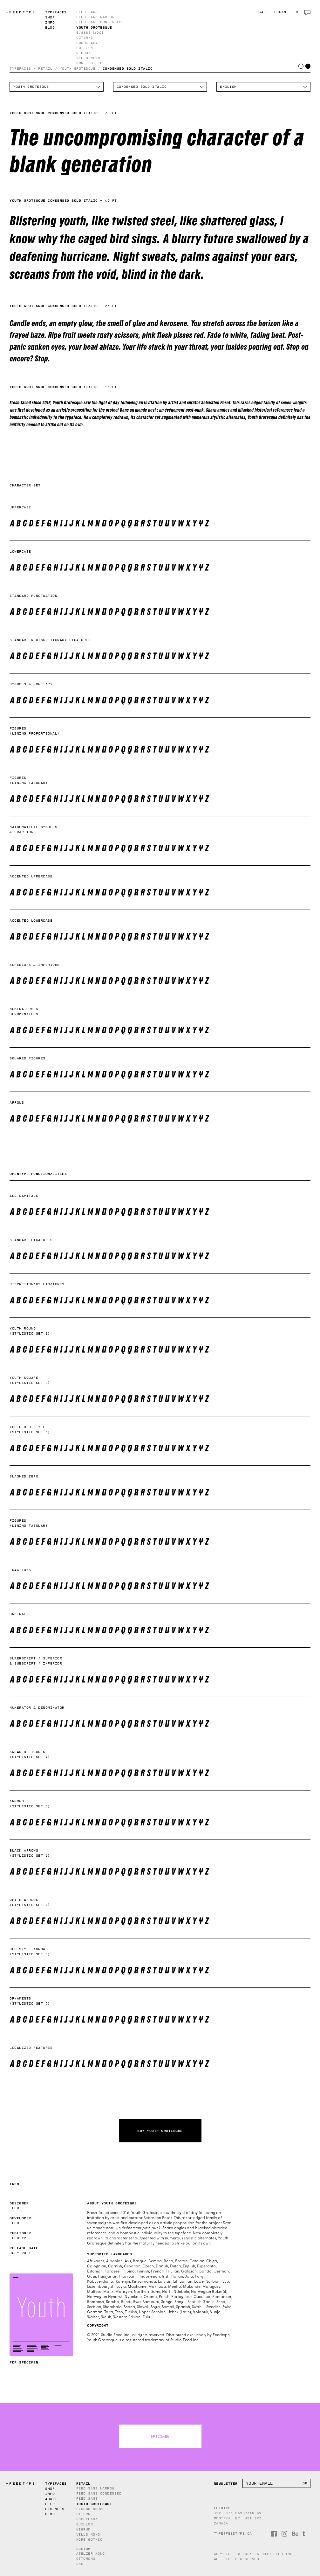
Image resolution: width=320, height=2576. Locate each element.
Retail (45, 68)
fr (296, 12)
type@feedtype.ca (233, 2533)
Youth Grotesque (94, 27)
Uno (80, 2564)
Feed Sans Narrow (95, 17)
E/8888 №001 (90, 33)
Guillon (84, 48)
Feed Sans (87, 12)
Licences (54, 2509)
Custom (83, 2548)
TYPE (21, 12)
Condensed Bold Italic (128, 68)
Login (280, 12)
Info (50, 22)
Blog (50, 27)
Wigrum (83, 53)
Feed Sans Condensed (99, 22)
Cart (263, 12)
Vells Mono (88, 58)
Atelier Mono (90, 2554)
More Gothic (89, 63)
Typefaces (56, 12)
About (51, 2499)
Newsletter (226, 2483)
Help (50, 2504)
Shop (50, 17)
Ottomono (85, 2559)
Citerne (84, 38)
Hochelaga (87, 43)
